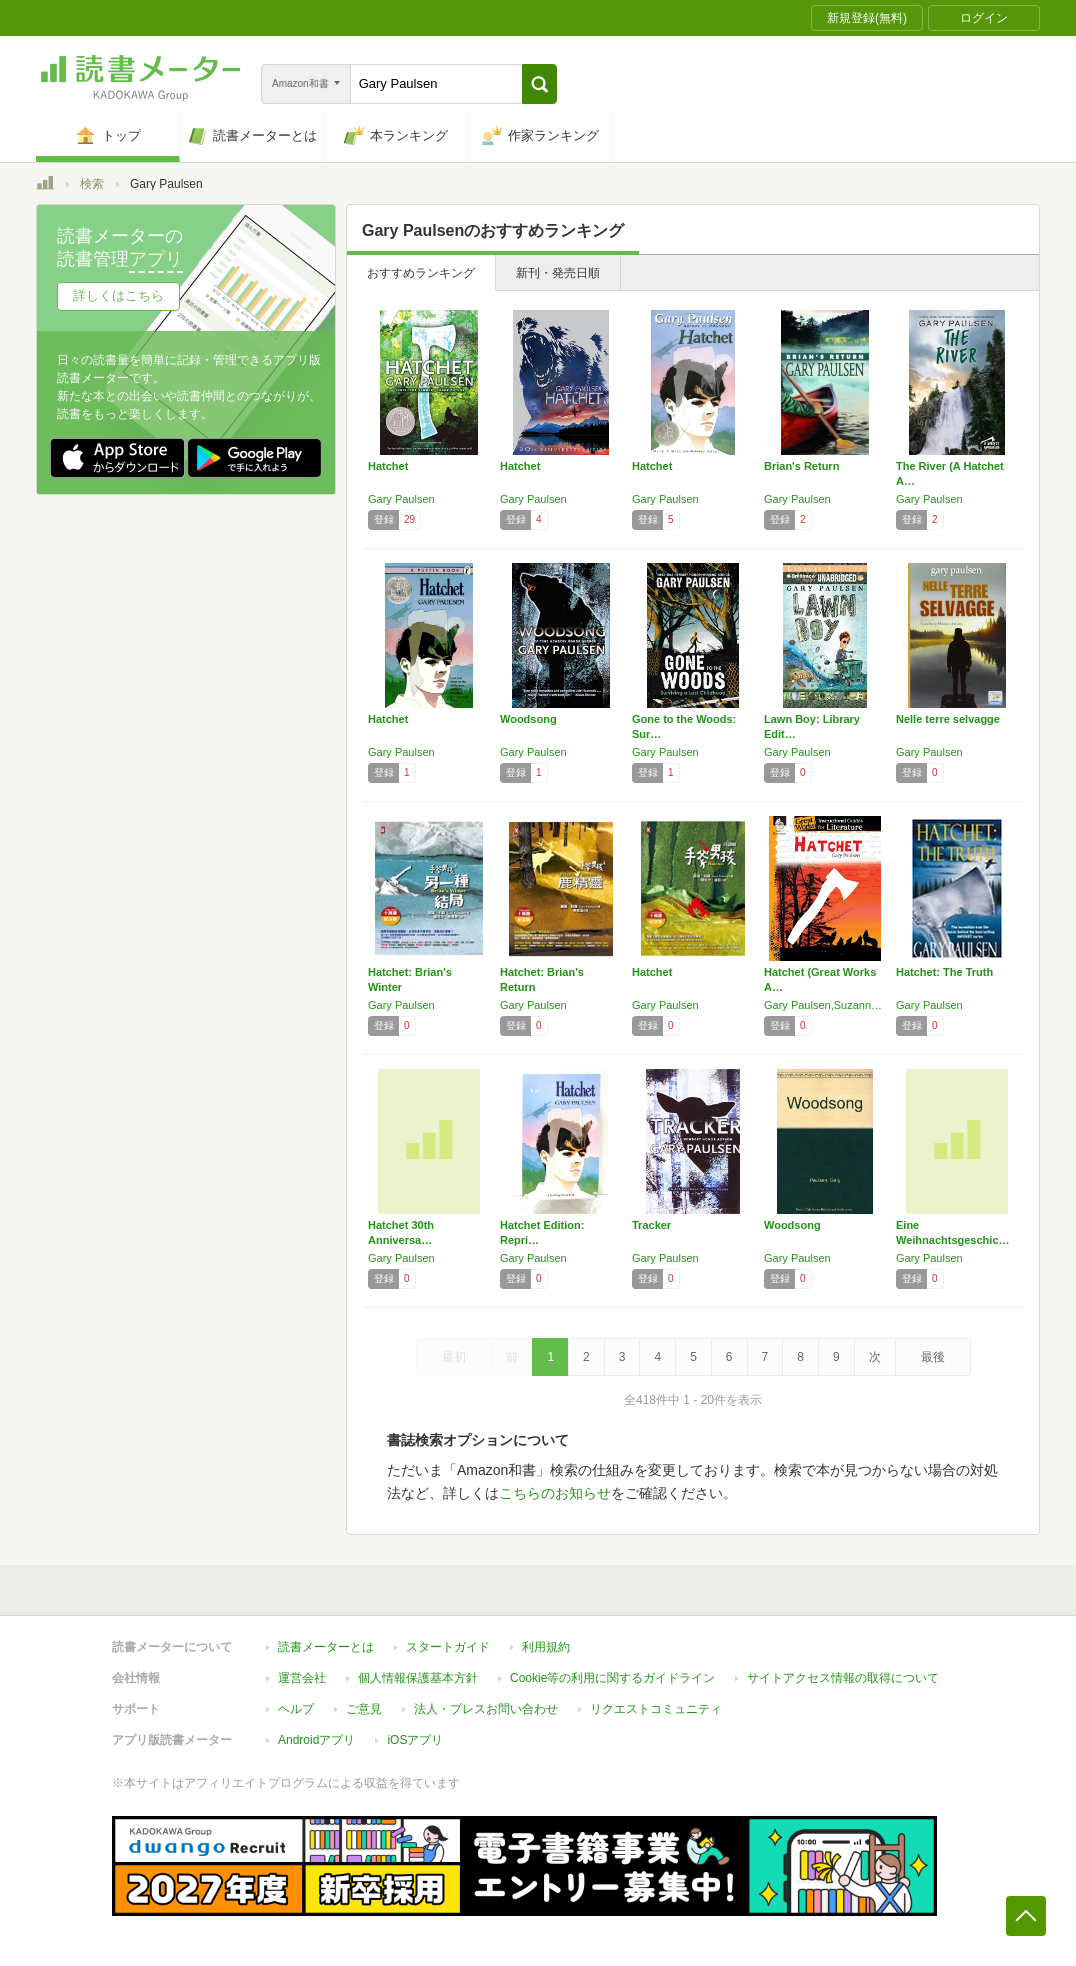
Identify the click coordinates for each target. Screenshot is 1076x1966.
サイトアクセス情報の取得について (843, 1678)
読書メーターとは (326, 1647)
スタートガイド (448, 1647)
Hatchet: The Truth (944, 972)
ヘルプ (296, 1709)
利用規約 (546, 1647)
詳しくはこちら (118, 295)
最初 (454, 1357)
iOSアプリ (415, 1740)
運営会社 (302, 1678)
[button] (539, 84)
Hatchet (388, 466)
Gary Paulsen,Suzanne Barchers (825, 1005)
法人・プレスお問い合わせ (486, 1709)
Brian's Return (801, 466)
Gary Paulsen (401, 499)
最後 (933, 1357)
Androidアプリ (316, 1740)
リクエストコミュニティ (656, 1709)
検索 (92, 184)
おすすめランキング (421, 273)
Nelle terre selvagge (948, 719)
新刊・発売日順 (558, 273)
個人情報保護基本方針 (418, 1678)
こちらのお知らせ (555, 1493)
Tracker (651, 1225)
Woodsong (528, 719)
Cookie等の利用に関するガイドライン (612, 1678)
